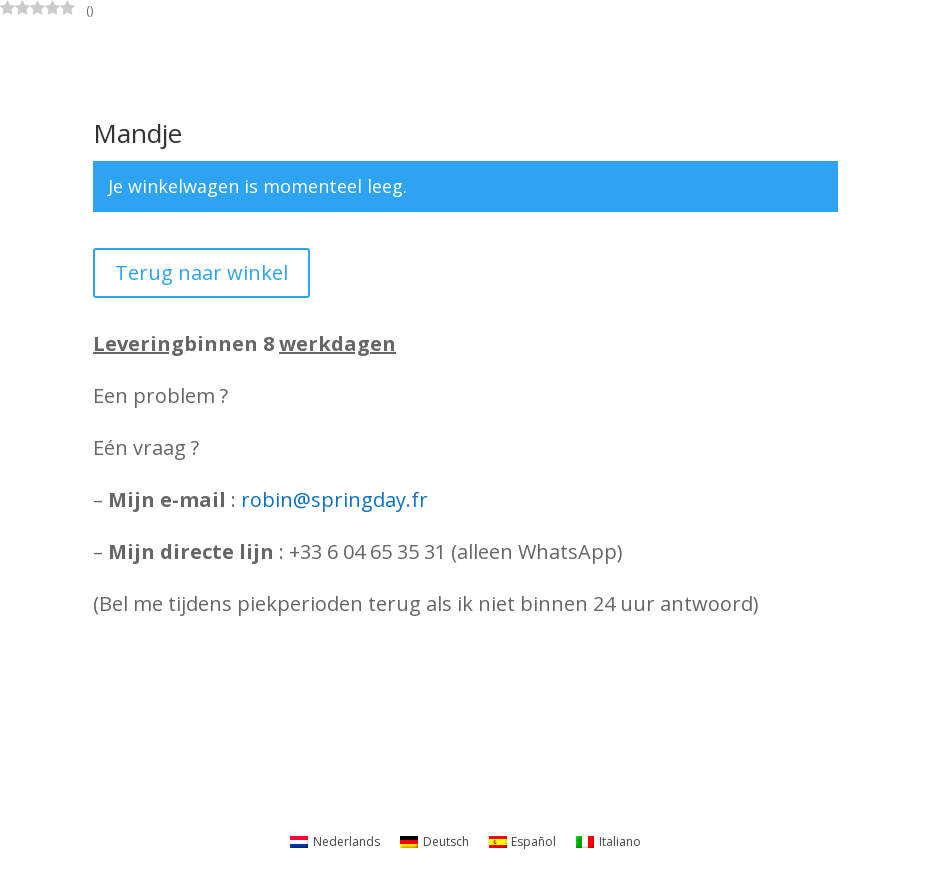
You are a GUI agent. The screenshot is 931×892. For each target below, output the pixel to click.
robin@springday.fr (334, 499)
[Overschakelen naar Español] (523, 842)
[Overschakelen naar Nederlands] (335, 842)
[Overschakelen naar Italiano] (608, 842)
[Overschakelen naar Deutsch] (434, 842)
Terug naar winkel (201, 272)
